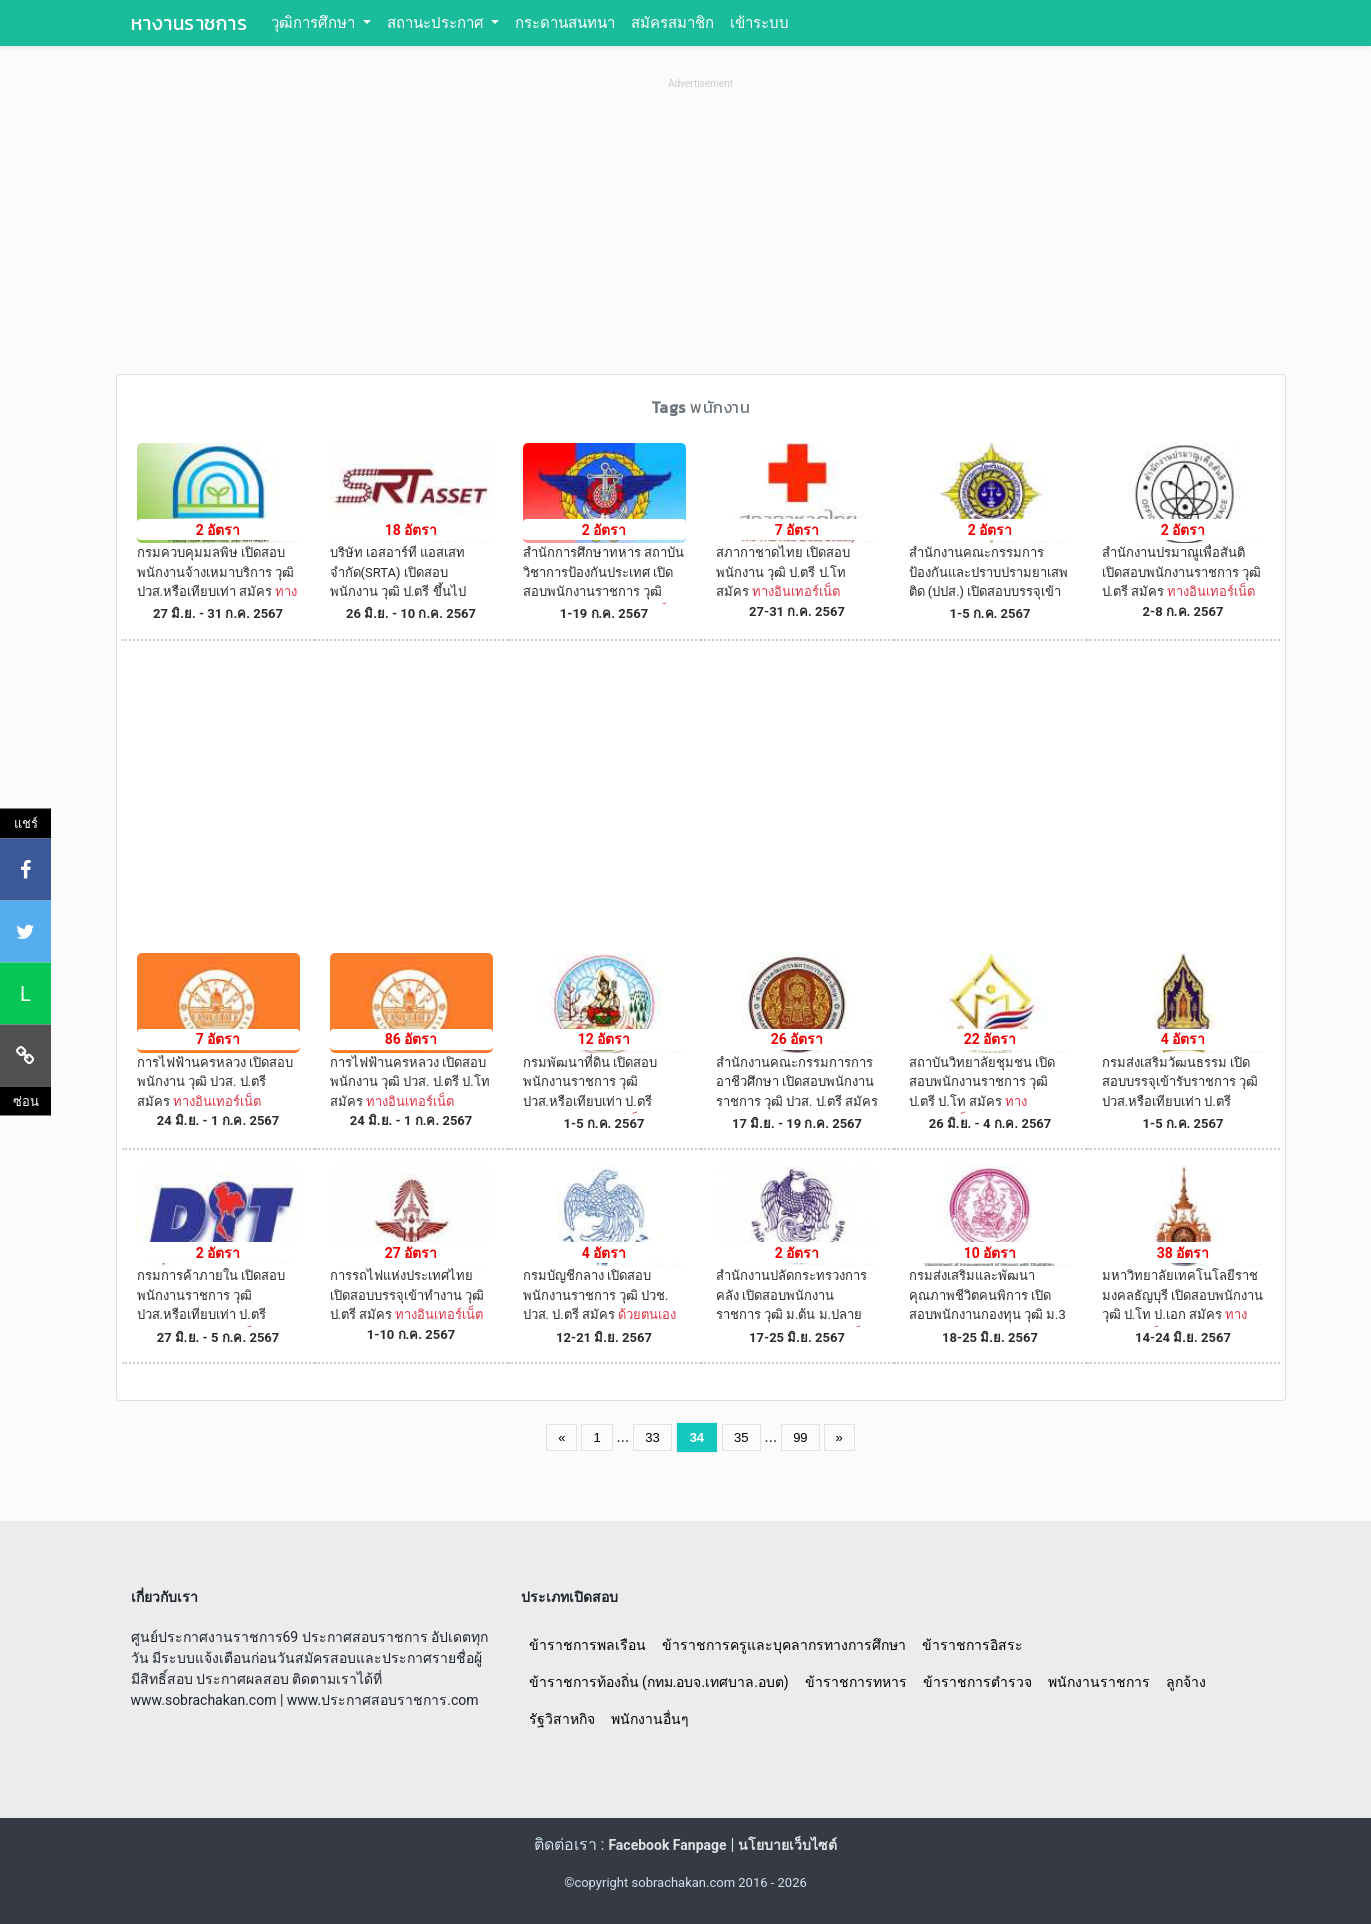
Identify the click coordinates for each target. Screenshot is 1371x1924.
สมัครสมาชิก (672, 23)
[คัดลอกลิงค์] (25, 1055)
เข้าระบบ (759, 23)
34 (697, 1437)
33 (652, 1437)
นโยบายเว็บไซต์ (787, 1845)
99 (800, 1437)
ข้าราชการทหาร (856, 1682)
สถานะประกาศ (437, 23)
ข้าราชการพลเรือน (587, 1645)
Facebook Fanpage (667, 1845)
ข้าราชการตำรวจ (977, 1682)
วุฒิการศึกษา (315, 23)
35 (741, 1437)
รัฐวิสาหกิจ (562, 1719)
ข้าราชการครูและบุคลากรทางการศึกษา (784, 1645)
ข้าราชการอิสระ (972, 1645)
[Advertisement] (701, 234)
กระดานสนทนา (565, 23)
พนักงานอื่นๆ (650, 1719)
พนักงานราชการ (1099, 1682)
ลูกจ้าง (1186, 1682)
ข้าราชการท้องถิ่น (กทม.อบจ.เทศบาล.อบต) (659, 1682)
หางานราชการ (189, 23)
